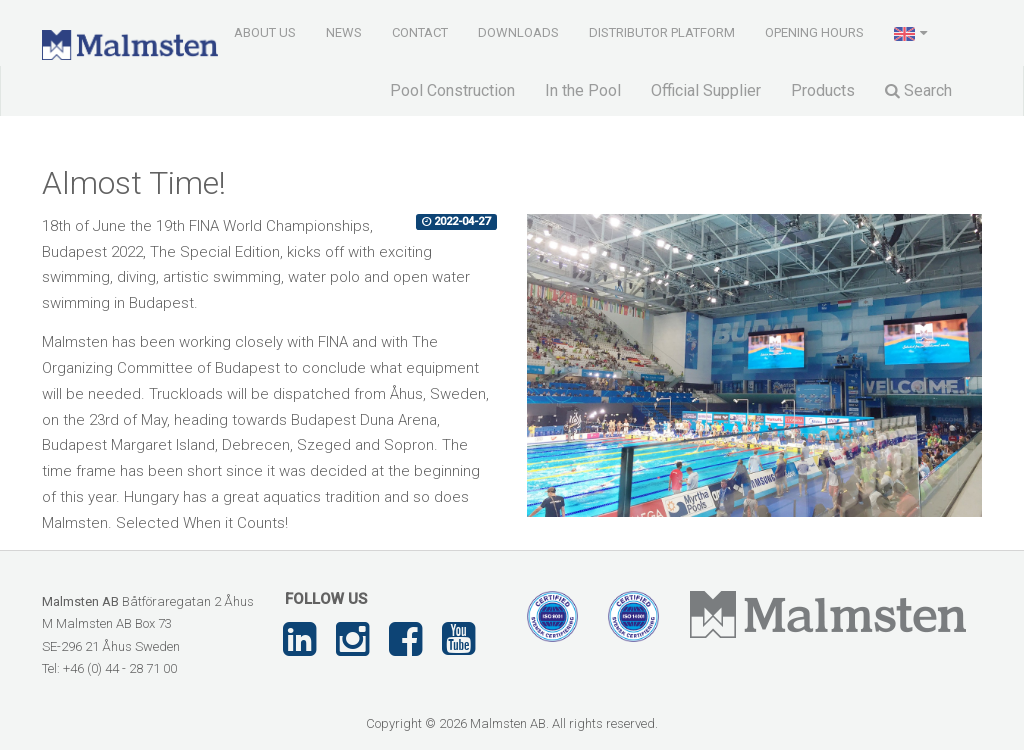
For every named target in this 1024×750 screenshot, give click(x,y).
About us (265, 32)
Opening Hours (814, 32)
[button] (912, 32)
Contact (420, 32)
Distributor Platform (662, 32)
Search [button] (918, 90)
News (344, 32)
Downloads (518, 32)
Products (823, 90)
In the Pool (583, 90)
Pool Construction (452, 90)
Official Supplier (706, 90)
